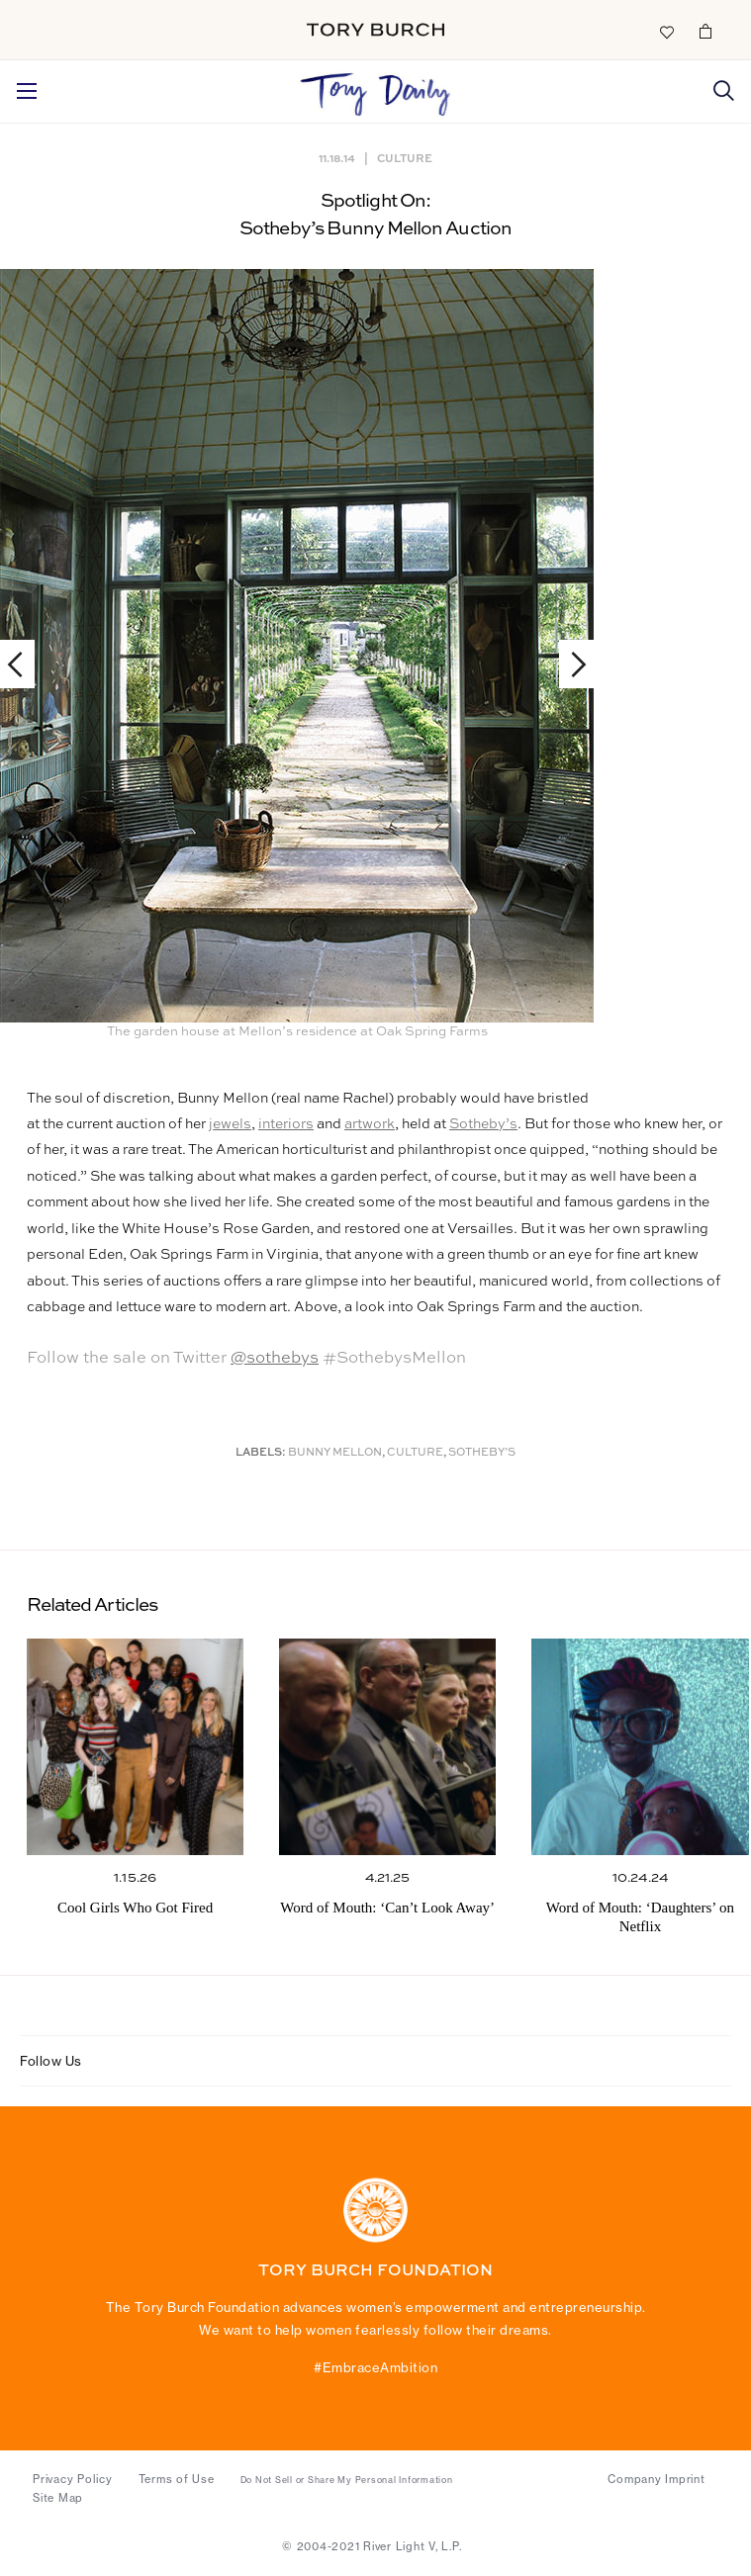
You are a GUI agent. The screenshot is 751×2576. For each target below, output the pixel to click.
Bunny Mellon (335, 1453)
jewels (230, 1124)
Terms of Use (177, 2479)
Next (569, 664)
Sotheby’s (483, 1124)
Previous (24, 664)
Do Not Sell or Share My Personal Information (346, 2480)
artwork (369, 1124)
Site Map (58, 2498)
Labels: (260, 1453)
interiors (286, 1124)
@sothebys (275, 1358)
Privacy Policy (73, 2479)
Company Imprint (656, 2479)
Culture (404, 157)
